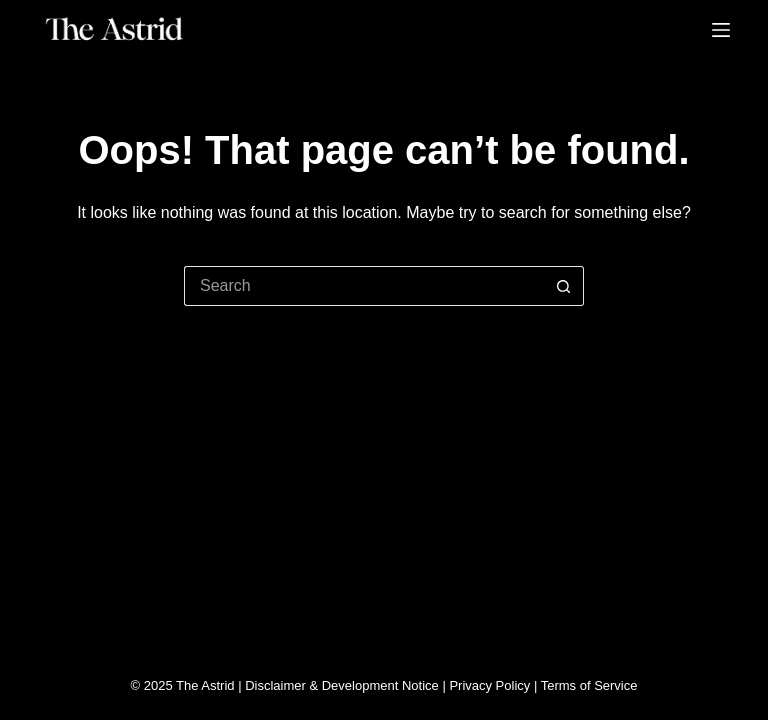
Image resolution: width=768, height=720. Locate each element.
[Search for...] (364, 286)
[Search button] (564, 286)
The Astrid (205, 685)
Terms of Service (589, 685)
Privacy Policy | (494, 685)
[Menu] (721, 30)
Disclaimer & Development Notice (342, 685)
